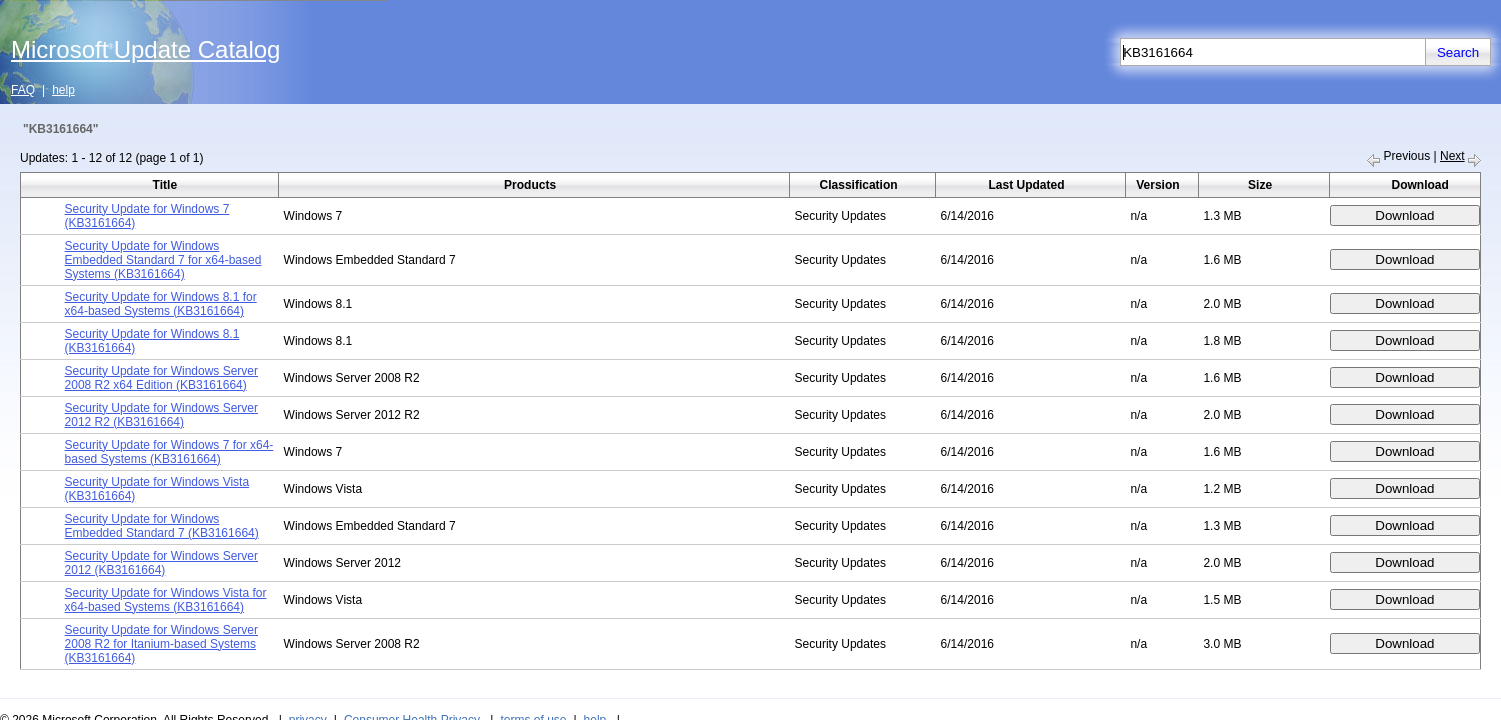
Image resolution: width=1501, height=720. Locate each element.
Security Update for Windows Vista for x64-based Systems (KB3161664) (166, 600)
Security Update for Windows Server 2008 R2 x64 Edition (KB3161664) (161, 378)
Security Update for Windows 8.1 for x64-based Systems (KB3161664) (161, 304)
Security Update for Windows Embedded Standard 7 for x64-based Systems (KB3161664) (163, 260)
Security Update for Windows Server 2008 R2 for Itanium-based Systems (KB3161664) (161, 644)
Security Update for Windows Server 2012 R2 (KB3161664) (161, 415)
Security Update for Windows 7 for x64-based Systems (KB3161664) (169, 452)
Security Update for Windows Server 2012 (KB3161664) (161, 563)
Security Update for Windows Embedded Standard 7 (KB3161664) (162, 526)
